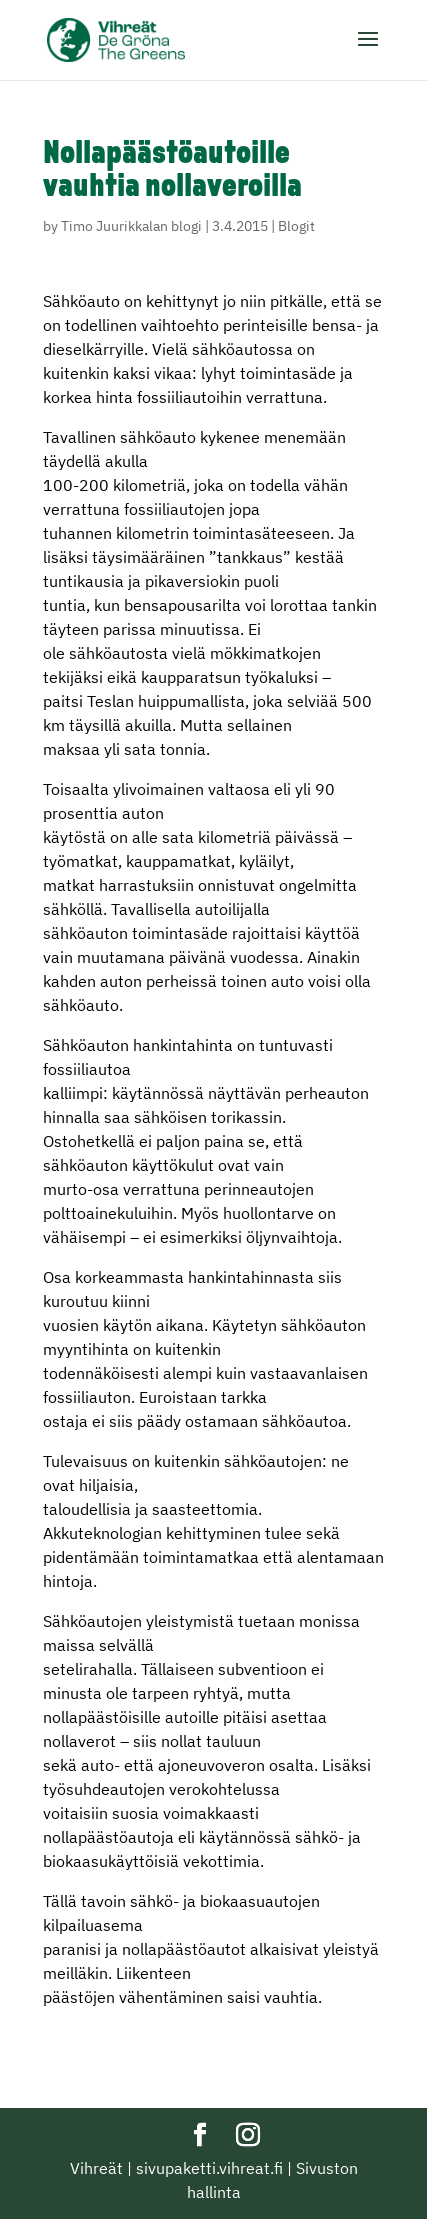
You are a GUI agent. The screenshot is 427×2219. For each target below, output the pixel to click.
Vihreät (96, 2168)
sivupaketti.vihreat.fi (209, 2168)
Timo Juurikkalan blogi (131, 226)
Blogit (296, 226)
